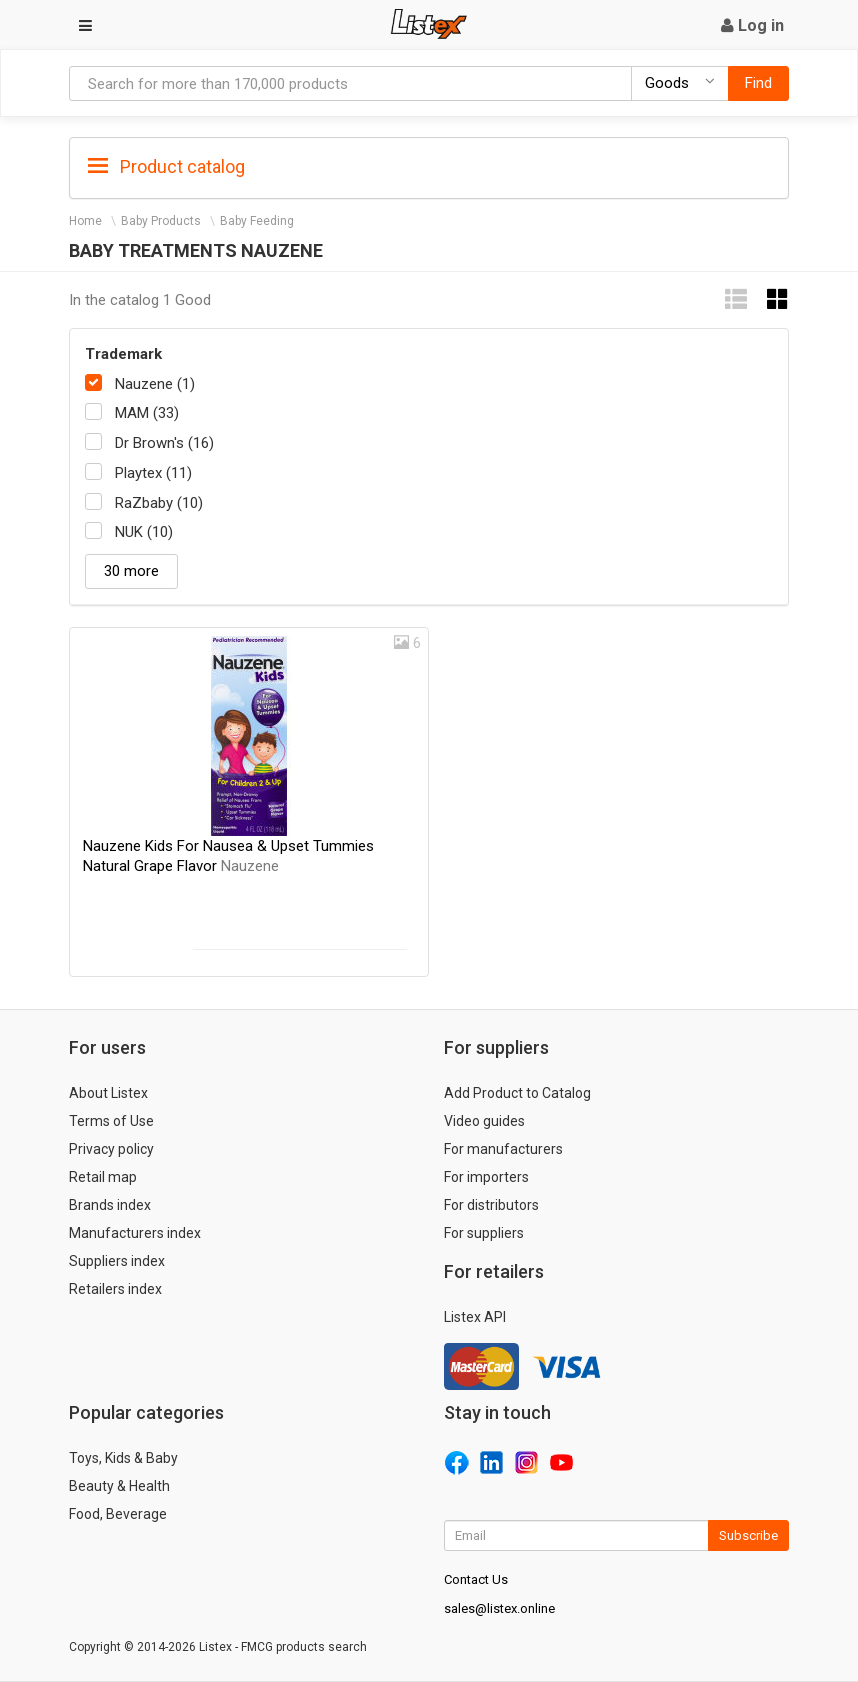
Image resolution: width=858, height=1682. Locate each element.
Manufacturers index (135, 1233)
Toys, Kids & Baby (123, 1458)
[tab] (429, 165)
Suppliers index (117, 1261)
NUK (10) (144, 532)
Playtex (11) (153, 473)
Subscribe (748, 1535)
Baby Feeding (257, 221)
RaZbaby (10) (159, 503)
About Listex (108, 1093)
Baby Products (161, 221)
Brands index (110, 1205)
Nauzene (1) (155, 384)
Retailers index (115, 1289)
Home (85, 221)
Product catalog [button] (166, 167)
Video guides (484, 1121)
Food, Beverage (118, 1514)
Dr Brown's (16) (164, 443)
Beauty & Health (119, 1486)
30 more (131, 571)
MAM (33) (147, 413)
